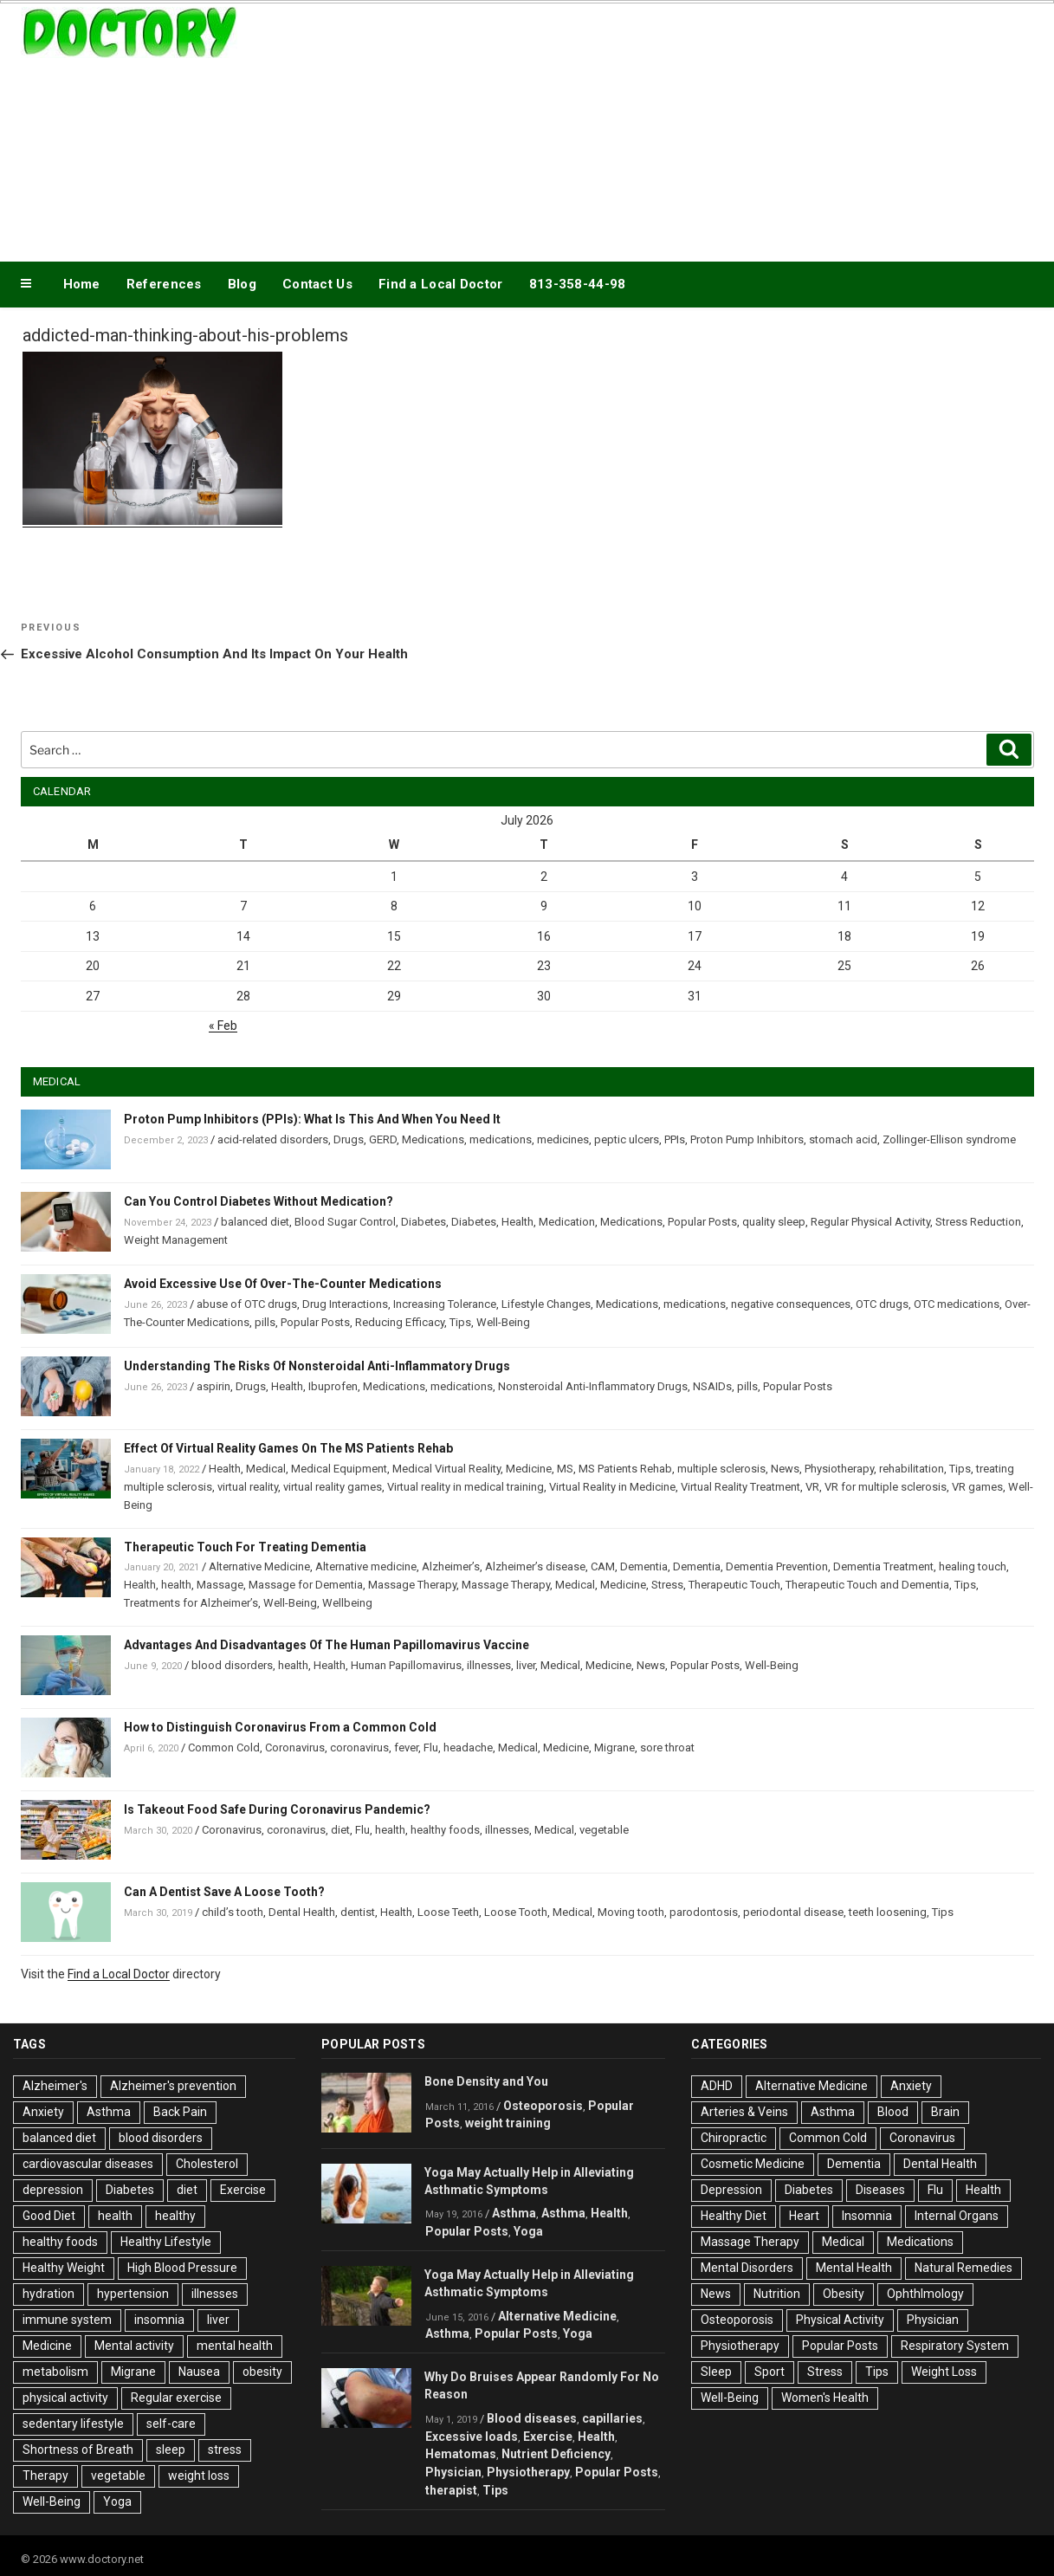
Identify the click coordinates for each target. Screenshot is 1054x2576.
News (785, 1468)
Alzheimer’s (451, 1566)
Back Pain (180, 2112)
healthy (175, 2216)
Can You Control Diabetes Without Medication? (258, 1201)
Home (81, 284)
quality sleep (773, 1221)
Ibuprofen (333, 1386)
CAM (603, 1566)
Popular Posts (702, 1221)
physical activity (65, 2397)
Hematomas (460, 2454)
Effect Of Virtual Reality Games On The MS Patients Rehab (288, 1448)
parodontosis (703, 1912)
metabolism (55, 2372)
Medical (266, 1468)
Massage (220, 1584)
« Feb (223, 1025)
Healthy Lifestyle (165, 2242)
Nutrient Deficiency (556, 2454)
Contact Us (317, 284)
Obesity (843, 2294)
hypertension (133, 2294)
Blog (242, 284)
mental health (235, 2346)
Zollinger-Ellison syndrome (949, 1139)
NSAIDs (712, 1386)
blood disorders (232, 1665)
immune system (67, 2320)
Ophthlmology (925, 2294)
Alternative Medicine (259, 1566)
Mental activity (134, 2346)
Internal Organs (957, 2216)
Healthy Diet (733, 2216)
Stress (667, 1584)
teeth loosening (888, 1912)
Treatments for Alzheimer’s (191, 1602)
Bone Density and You (486, 2081)
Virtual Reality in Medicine (612, 1486)
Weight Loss (944, 2372)
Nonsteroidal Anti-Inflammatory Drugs (593, 1386)
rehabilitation (911, 1468)
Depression (731, 2190)
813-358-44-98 (577, 284)
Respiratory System (955, 2346)
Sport (769, 2372)
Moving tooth (631, 1912)
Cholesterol (207, 2164)
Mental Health (854, 2268)
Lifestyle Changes (546, 1304)
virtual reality (247, 1486)
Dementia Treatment (883, 1566)
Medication (567, 1221)
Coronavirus (295, 1747)
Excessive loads (471, 2436)
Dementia (644, 1566)
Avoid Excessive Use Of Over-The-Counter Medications (283, 1284)
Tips (460, 1322)
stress (225, 2449)
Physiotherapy (839, 1468)
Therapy (45, 2475)
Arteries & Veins (744, 2112)
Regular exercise (176, 2397)
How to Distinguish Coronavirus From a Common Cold (280, 1727)
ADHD (717, 2086)
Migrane (614, 1747)
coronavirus (359, 1747)
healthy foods (445, 1829)
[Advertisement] (701, 128)
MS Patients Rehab (625, 1468)
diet (340, 1829)
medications (500, 1139)
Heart (804, 2216)
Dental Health (301, 1912)
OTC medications (956, 1304)
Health (517, 1221)
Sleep (716, 2372)
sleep (170, 2449)
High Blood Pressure (182, 2268)
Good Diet (49, 2216)
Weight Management (176, 1239)
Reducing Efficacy (399, 1322)
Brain (945, 2112)
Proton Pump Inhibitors (747, 1139)
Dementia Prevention (777, 1566)
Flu (431, 1747)
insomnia (159, 2320)
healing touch (972, 1566)
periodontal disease (793, 1912)
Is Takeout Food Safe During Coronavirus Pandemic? (277, 1809)
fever (406, 1747)
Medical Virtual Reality (446, 1468)
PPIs (674, 1139)
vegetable (604, 1829)
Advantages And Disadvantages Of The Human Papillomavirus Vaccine (326, 1645)
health (176, 1584)
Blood (893, 2112)
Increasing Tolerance (444, 1304)
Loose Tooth (515, 1912)
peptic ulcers (626, 1139)
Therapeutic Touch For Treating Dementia (245, 1547)
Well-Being (503, 1322)
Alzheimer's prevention (173, 2086)
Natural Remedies (963, 2268)
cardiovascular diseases (88, 2164)
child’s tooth (232, 1912)
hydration (48, 2294)
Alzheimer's (55, 2086)
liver (525, 1665)
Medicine (529, 1468)
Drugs (348, 1139)
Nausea (199, 2372)
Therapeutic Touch (734, 1584)
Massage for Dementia (306, 1584)
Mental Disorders (747, 2268)
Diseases (880, 2190)
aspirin (213, 1386)
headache (468, 1747)
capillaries (612, 2418)
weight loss (199, 2475)
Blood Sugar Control (345, 1221)
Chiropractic (733, 2138)
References (164, 284)
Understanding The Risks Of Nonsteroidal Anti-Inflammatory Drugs (317, 1366)
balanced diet (255, 1221)
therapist (451, 2490)
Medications (433, 1139)
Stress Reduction (978, 1221)
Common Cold (224, 1747)
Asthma (109, 2112)
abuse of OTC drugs (247, 1304)
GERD (383, 1139)
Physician (453, 2472)
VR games (977, 1486)
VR (812, 1486)
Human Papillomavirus (406, 1665)
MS (565, 1468)
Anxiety (43, 2112)
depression (53, 2190)
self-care (171, 2423)
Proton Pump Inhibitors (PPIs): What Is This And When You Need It (312, 1119)
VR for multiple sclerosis (885, 1486)
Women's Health (825, 2397)
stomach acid (843, 1139)
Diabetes (423, 1221)
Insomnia (867, 2216)
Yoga (117, 2501)
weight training (508, 2123)
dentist (357, 1912)
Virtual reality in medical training (465, 1486)
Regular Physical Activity (870, 1221)
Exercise (243, 2190)
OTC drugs (882, 1304)
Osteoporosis (543, 2106)
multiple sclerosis (721, 1468)
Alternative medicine (366, 1566)
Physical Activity (840, 2320)
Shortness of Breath (78, 2449)
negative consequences (790, 1304)
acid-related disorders (272, 1139)
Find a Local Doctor (440, 284)
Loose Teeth (448, 1912)
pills (265, 1322)
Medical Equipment (339, 1468)
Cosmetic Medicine (753, 2164)
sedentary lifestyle (73, 2423)
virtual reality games (332, 1486)
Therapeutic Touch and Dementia (867, 1584)
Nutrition (776, 2294)
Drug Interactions (345, 1304)
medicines (563, 1139)
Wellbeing (347, 1602)
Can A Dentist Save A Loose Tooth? (224, 1892)
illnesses (489, 1665)
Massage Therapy (412, 1584)
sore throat (667, 1747)
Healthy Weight (64, 2268)
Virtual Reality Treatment (740, 1486)
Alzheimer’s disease (535, 1566)
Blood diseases (532, 2418)
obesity (262, 2372)
